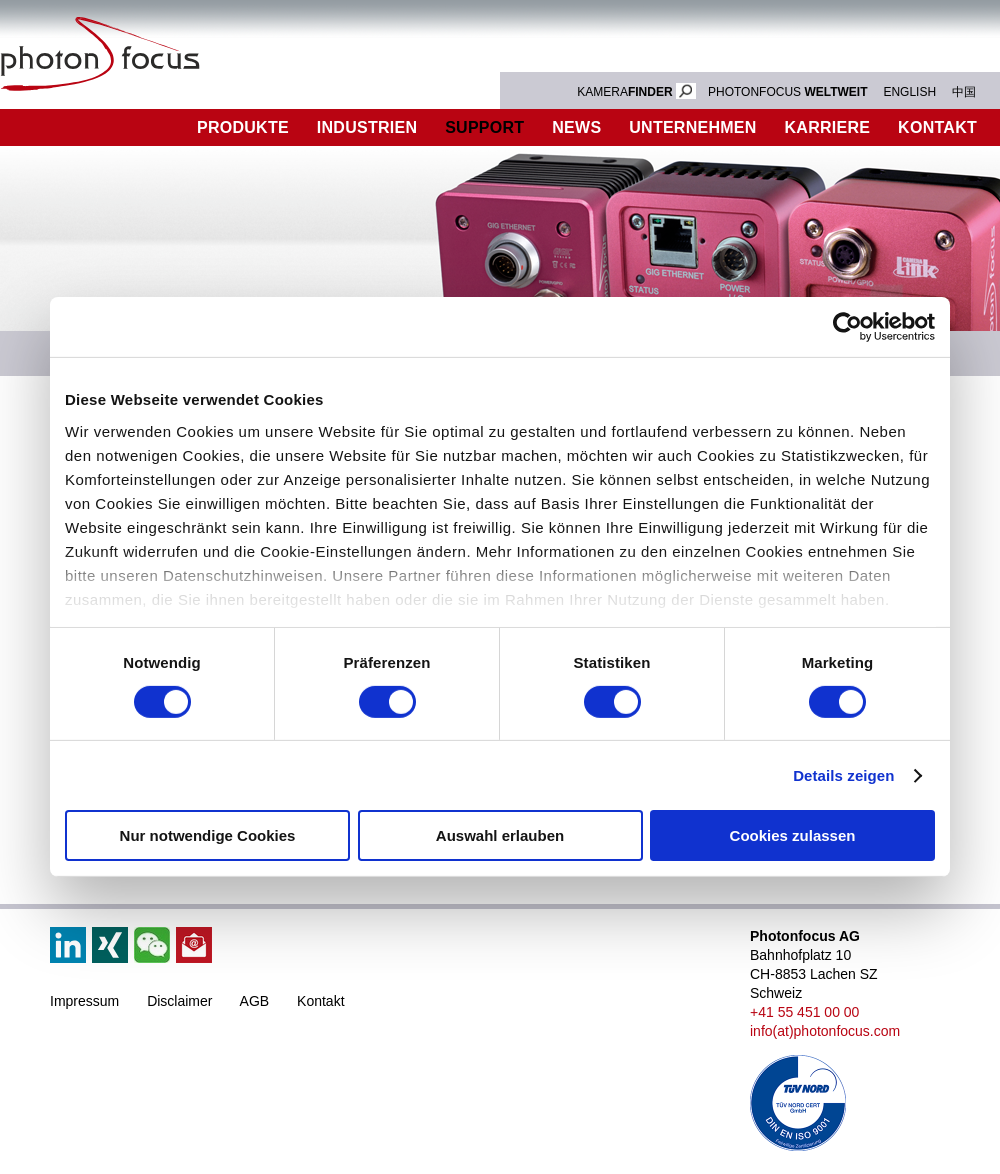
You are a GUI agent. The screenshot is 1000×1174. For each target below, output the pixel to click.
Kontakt (320, 1001)
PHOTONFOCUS (788, 92)
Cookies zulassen (793, 835)
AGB (255, 1001)
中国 (964, 92)
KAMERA (636, 92)
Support (484, 127)
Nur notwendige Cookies (208, 835)
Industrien (367, 127)
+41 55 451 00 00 (804, 1012)
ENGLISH (909, 92)
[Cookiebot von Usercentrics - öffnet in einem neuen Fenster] (847, 327)
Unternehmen (692, 127)
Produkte (243, 127)
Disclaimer (179, 1001)
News (576, 127)
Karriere (828, 127)
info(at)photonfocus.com (825, 1031)
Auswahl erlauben (500, 835)
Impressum (84, 1001)
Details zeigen (843, 775)
